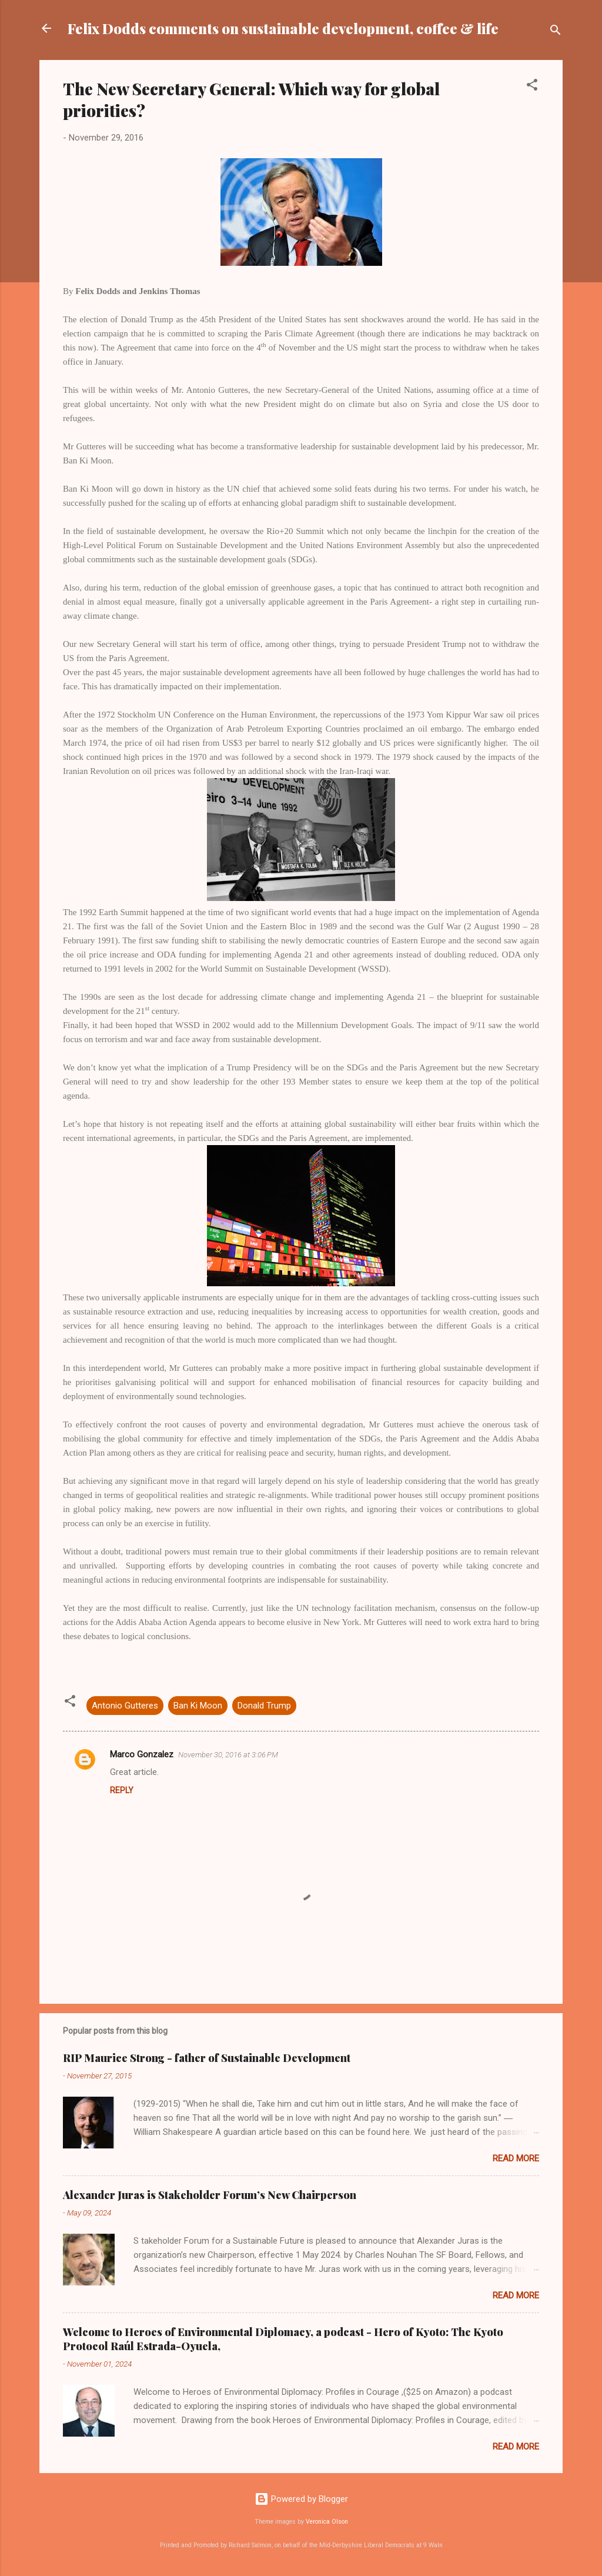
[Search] (556, 32)
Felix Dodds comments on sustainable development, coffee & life (283, 28)
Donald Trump (264, 1705)
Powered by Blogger (301, 2499)
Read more (516, 2158)
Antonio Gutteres (125, 1705)
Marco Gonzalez (141, 1754)
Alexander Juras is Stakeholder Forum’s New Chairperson (209, 2195)
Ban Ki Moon (197, 1705)
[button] (532, 87)
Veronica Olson (327, 2521)
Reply (121, 1790)
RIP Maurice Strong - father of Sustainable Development (206, 2058)
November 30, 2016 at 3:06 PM (228, 1754)
